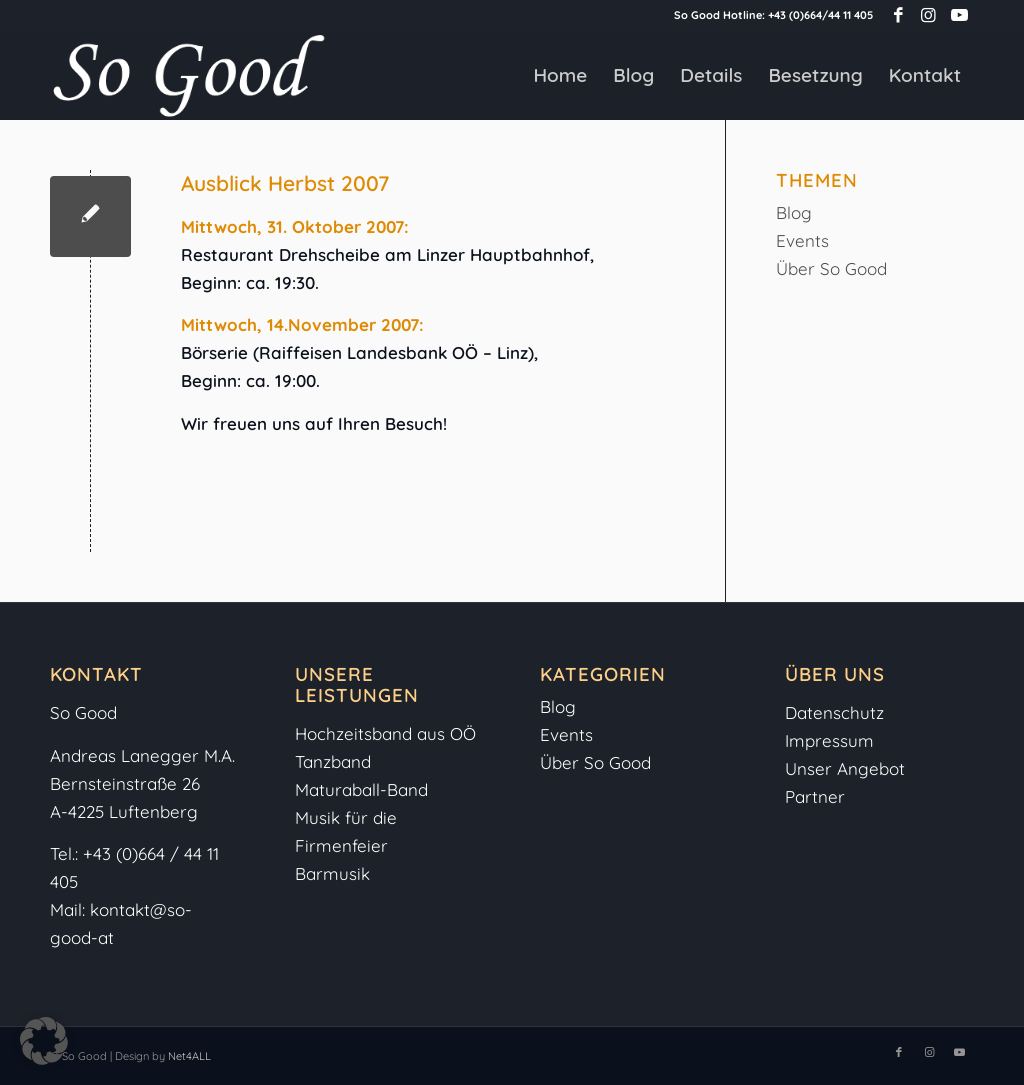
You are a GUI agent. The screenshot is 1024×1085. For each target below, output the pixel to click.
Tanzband (333, 761)
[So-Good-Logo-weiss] (188, 75)
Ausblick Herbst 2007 (285, 183)
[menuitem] (560, 75)
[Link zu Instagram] (928, 15)
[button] (44, 1041)
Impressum (832, 740)
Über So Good (831, 268)
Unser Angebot (845, 768)
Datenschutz (834, 712)
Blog (794, 212)
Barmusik (332, 873)
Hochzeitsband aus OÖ (385, 733)
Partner (815, 796)
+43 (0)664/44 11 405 (820, 15)
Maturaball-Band (361, 789)
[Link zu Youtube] (959, 15)
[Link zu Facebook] (898, 15)
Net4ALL (188, 1056)
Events (802, 240)
